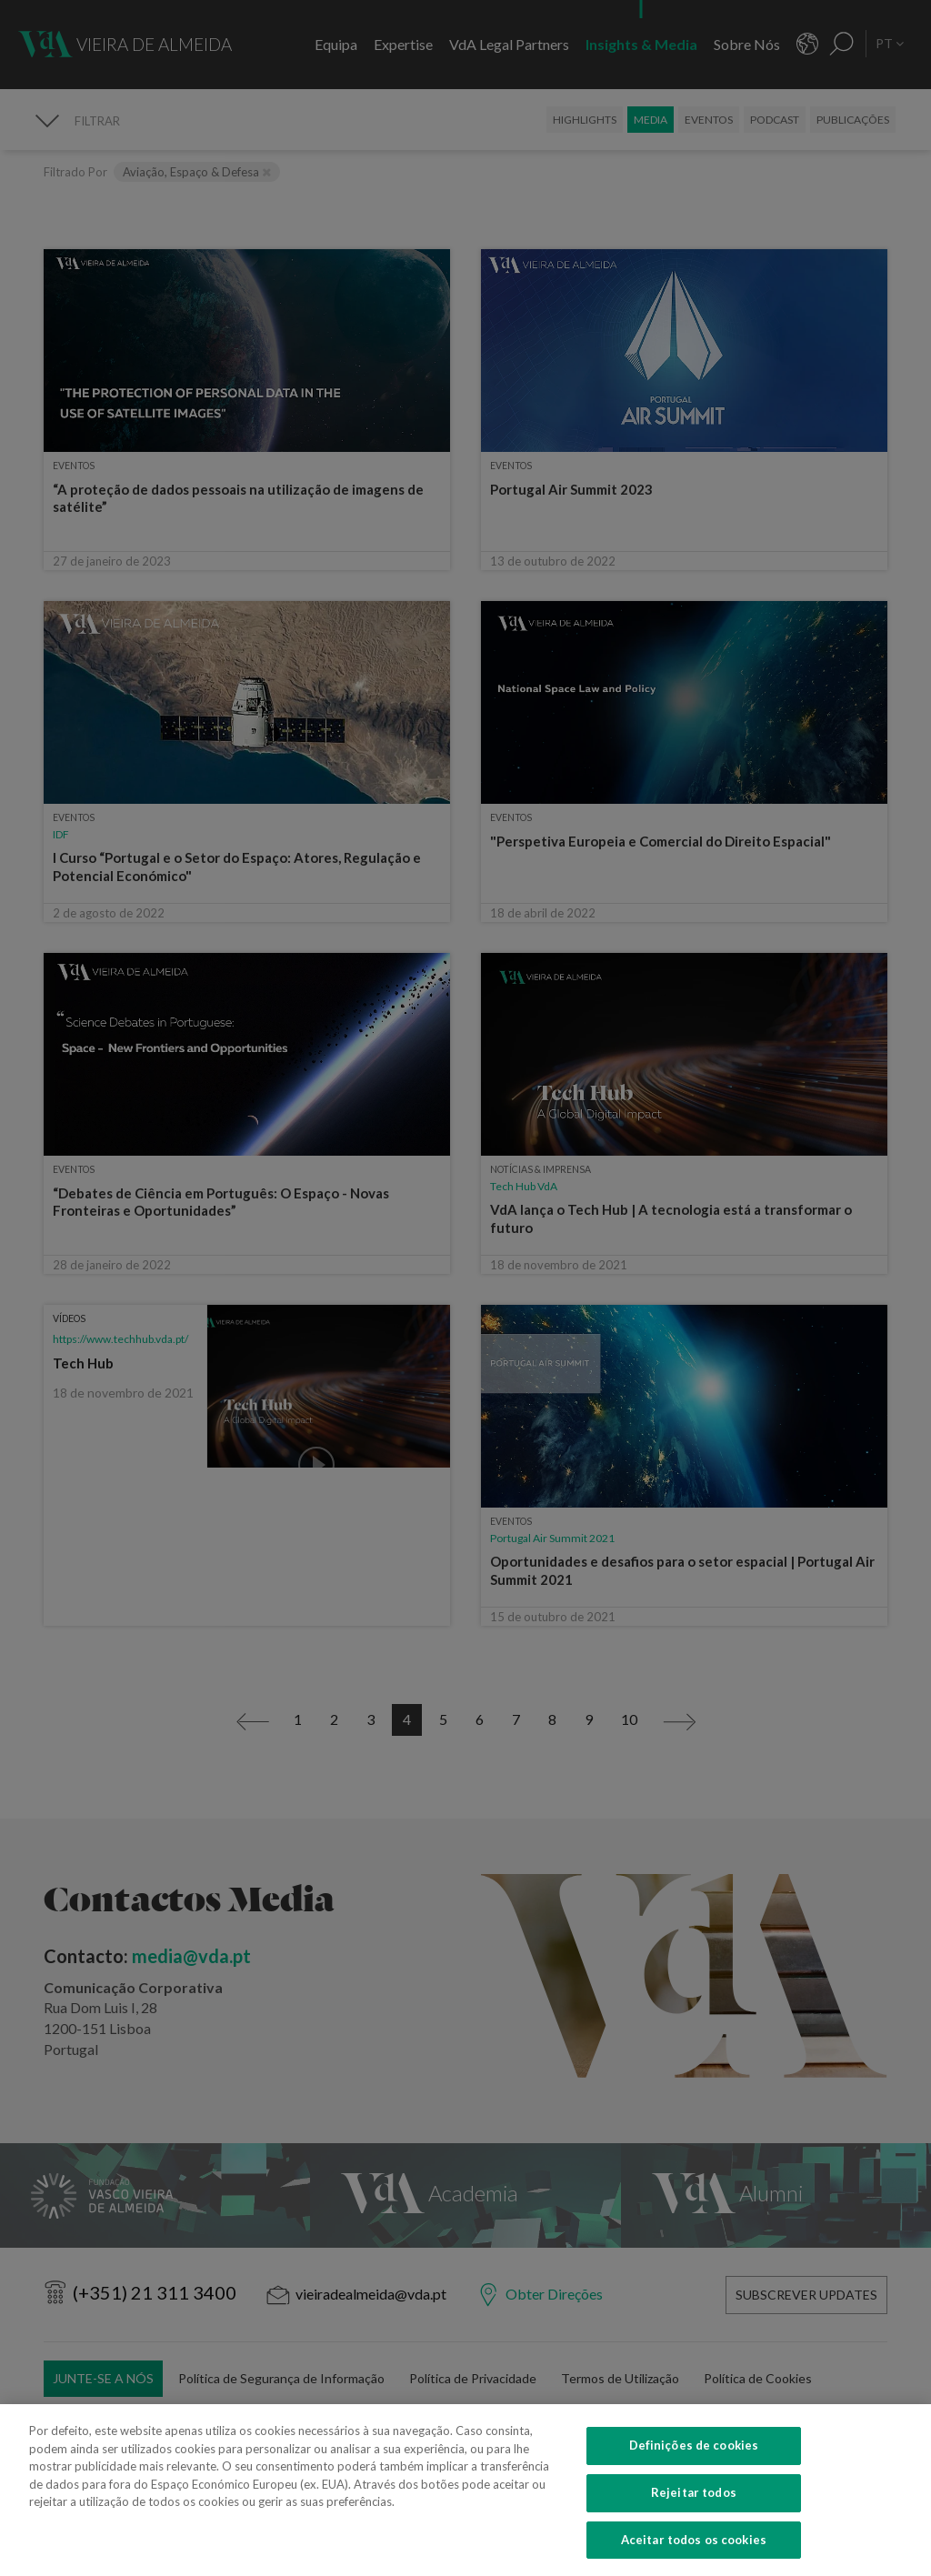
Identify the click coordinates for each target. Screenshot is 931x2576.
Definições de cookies (694, 2468)
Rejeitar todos (693, 2515)
